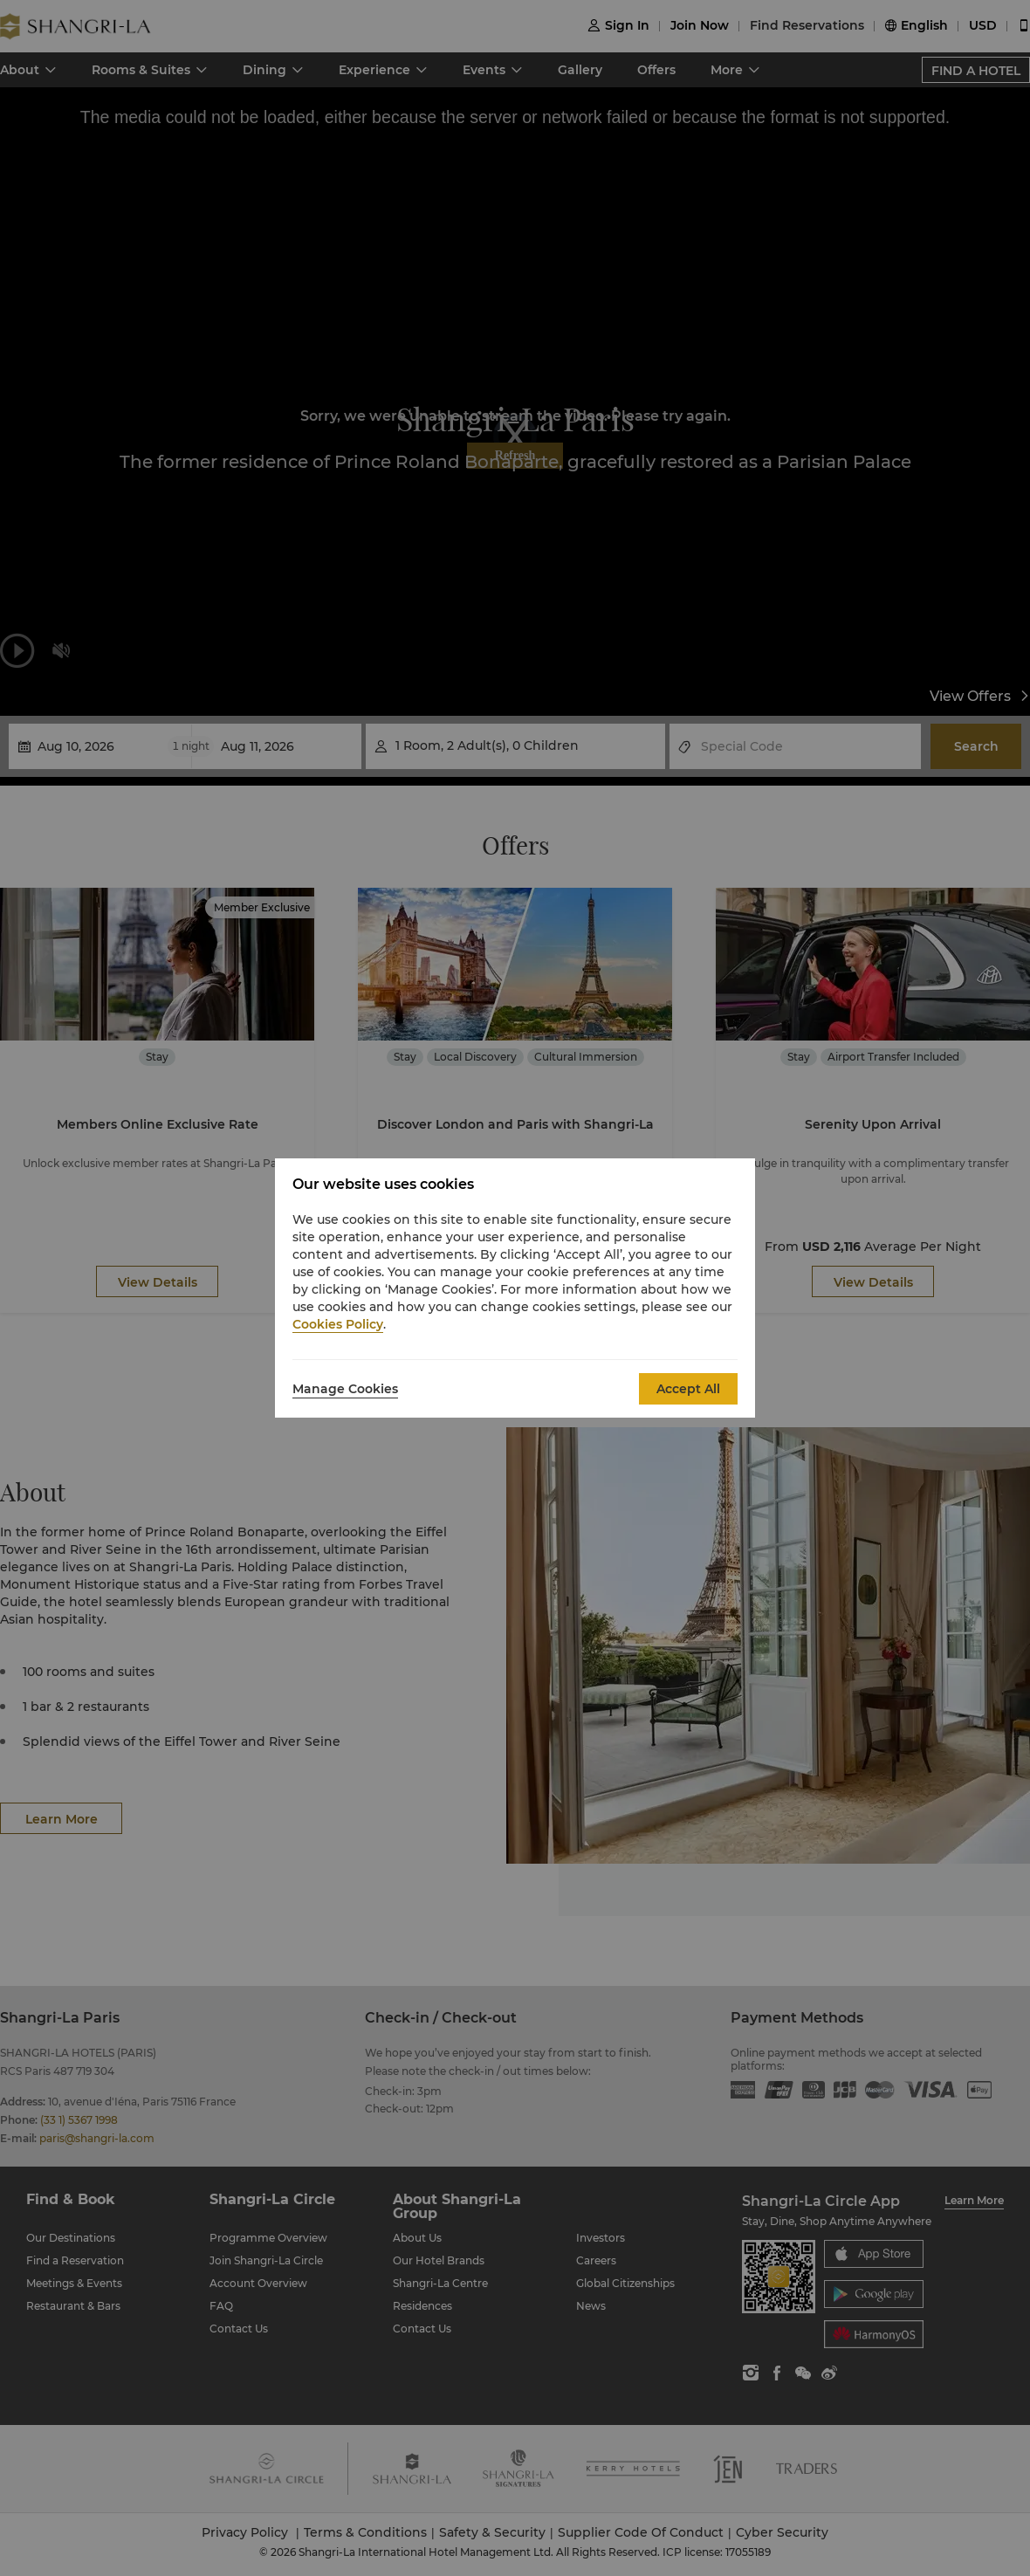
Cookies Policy (337, 1324)
